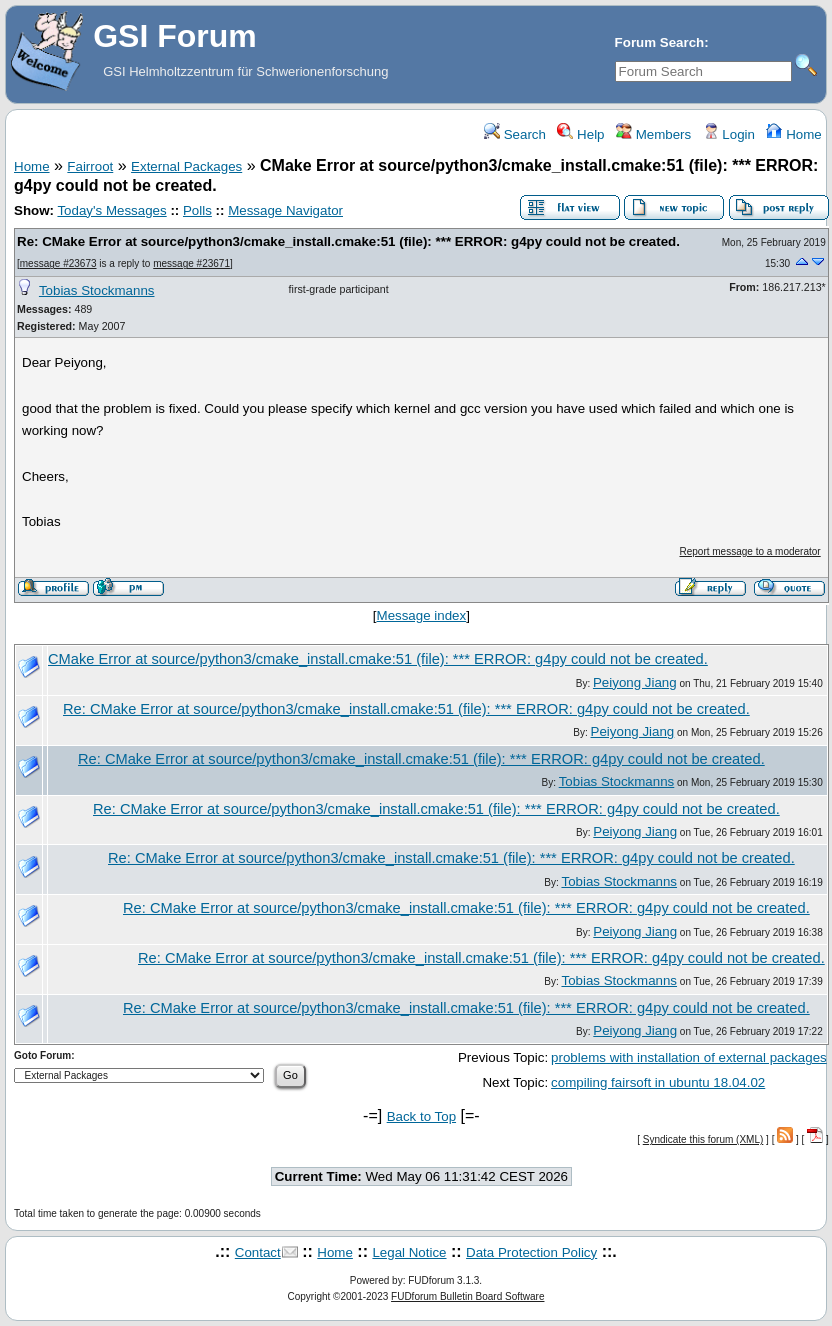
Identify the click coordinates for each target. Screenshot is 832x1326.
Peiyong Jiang (635, 682)
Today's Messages (111, 210)
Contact (258, 1252)
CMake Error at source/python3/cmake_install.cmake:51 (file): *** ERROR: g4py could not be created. (378, 659)
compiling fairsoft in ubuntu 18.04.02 (658, 1082)
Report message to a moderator (750, 551)
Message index (422, 615)
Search (515, 134)
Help (580, 134)
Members (653, 134)
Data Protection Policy (531, 1252)
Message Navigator (285, 210)
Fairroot (90, 166)
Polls (197, 210)
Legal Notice (409, 1252)
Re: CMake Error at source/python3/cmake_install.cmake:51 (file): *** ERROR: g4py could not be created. (348, 241)
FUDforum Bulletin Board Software (467, 1296)
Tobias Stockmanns (97, 290)
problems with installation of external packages (689, 1057)
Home (793, 134)
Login (729, 134)
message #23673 (58, 263)
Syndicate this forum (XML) (703, 1139)
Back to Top (421, 1116)
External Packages (186, 166)
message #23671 (191, 263)
